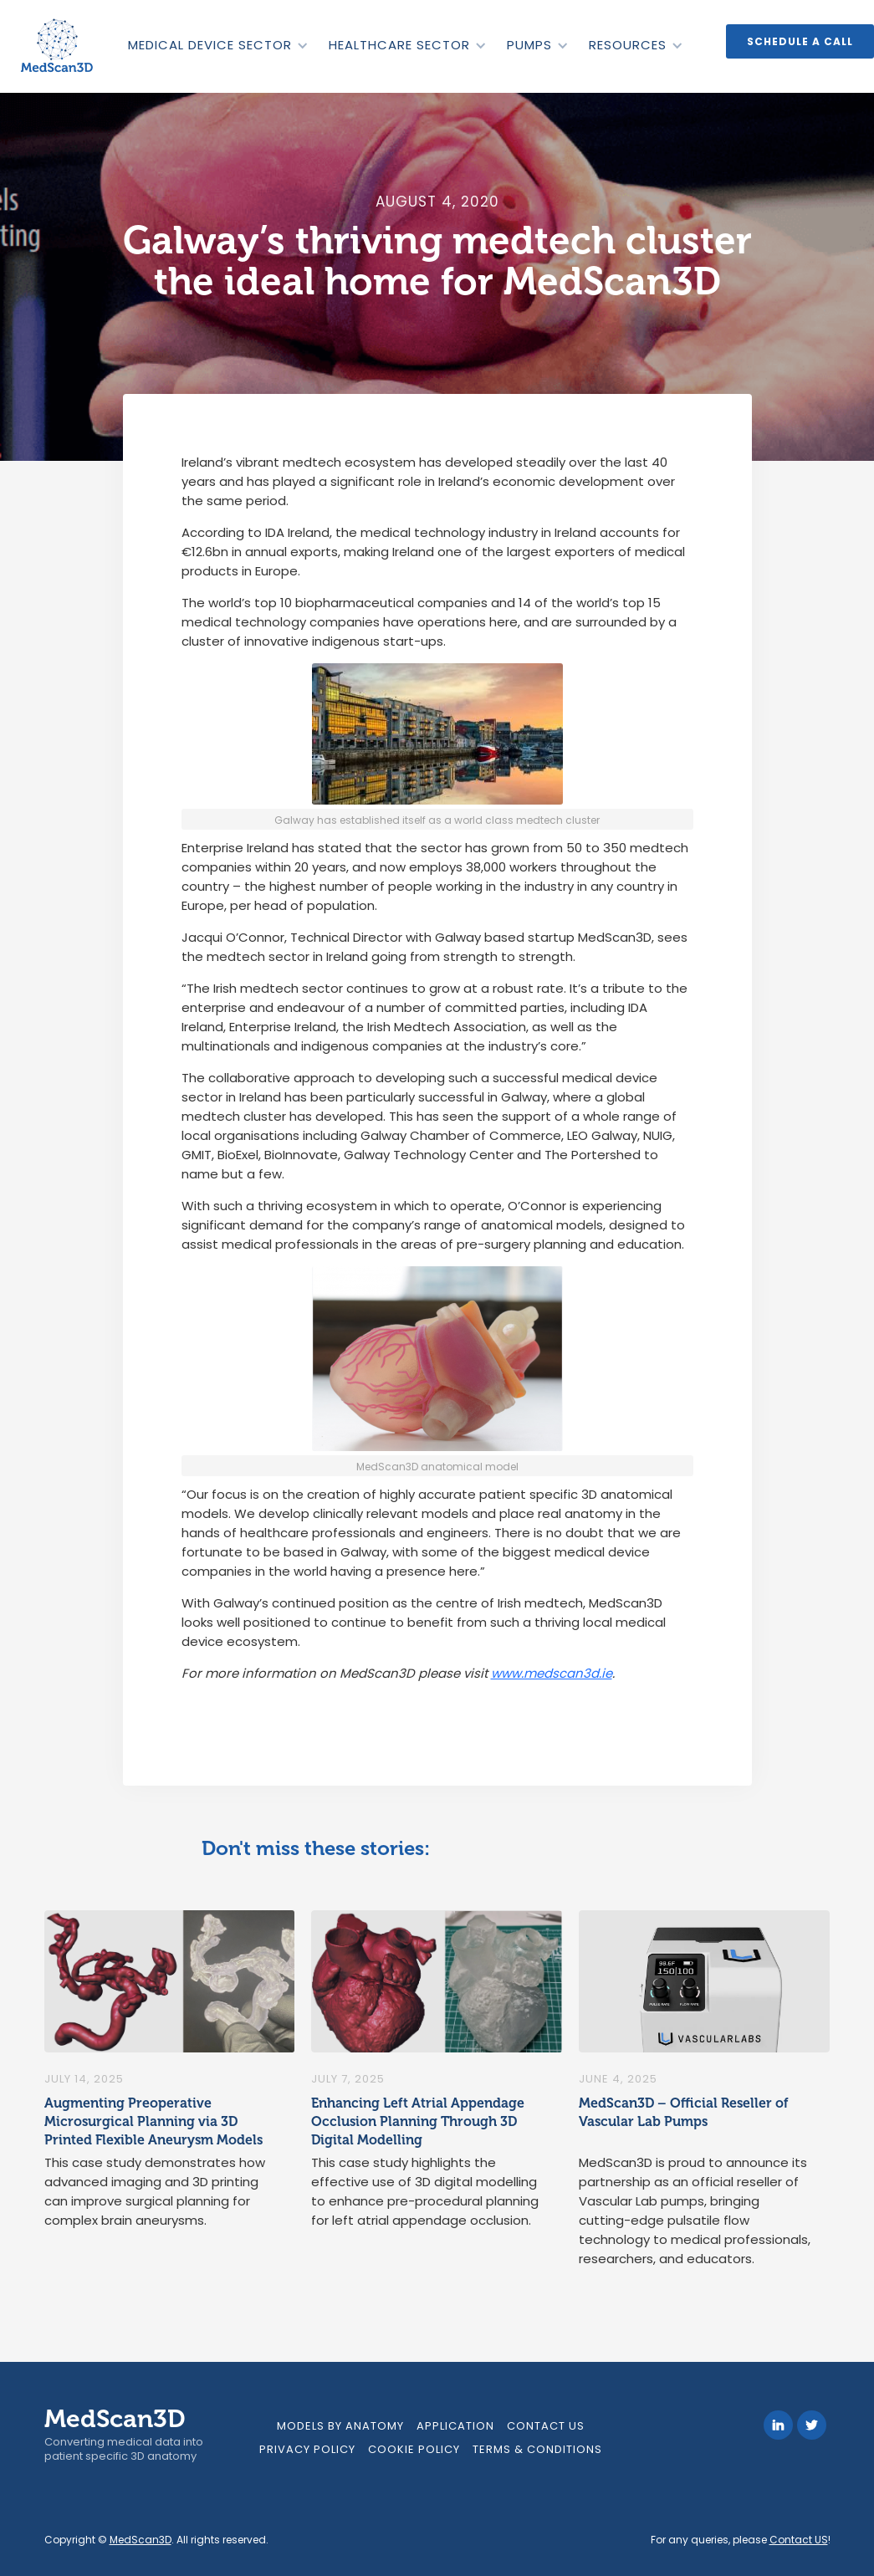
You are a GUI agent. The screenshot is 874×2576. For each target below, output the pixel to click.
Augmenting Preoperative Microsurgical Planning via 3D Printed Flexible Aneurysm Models (153, 2121)
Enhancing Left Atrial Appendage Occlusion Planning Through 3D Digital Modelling (417, 2121)
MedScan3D (140, 2540)
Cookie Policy (414, 2449)
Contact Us (546, 2426)
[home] (58, 46)
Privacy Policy (307, 2449)
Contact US (798, 2540)
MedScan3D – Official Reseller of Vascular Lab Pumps (684, 2112)
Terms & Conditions (537, 2449)
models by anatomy (340, 2426)
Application (455, 2426)
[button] (217, 45)
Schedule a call (800, 41)
